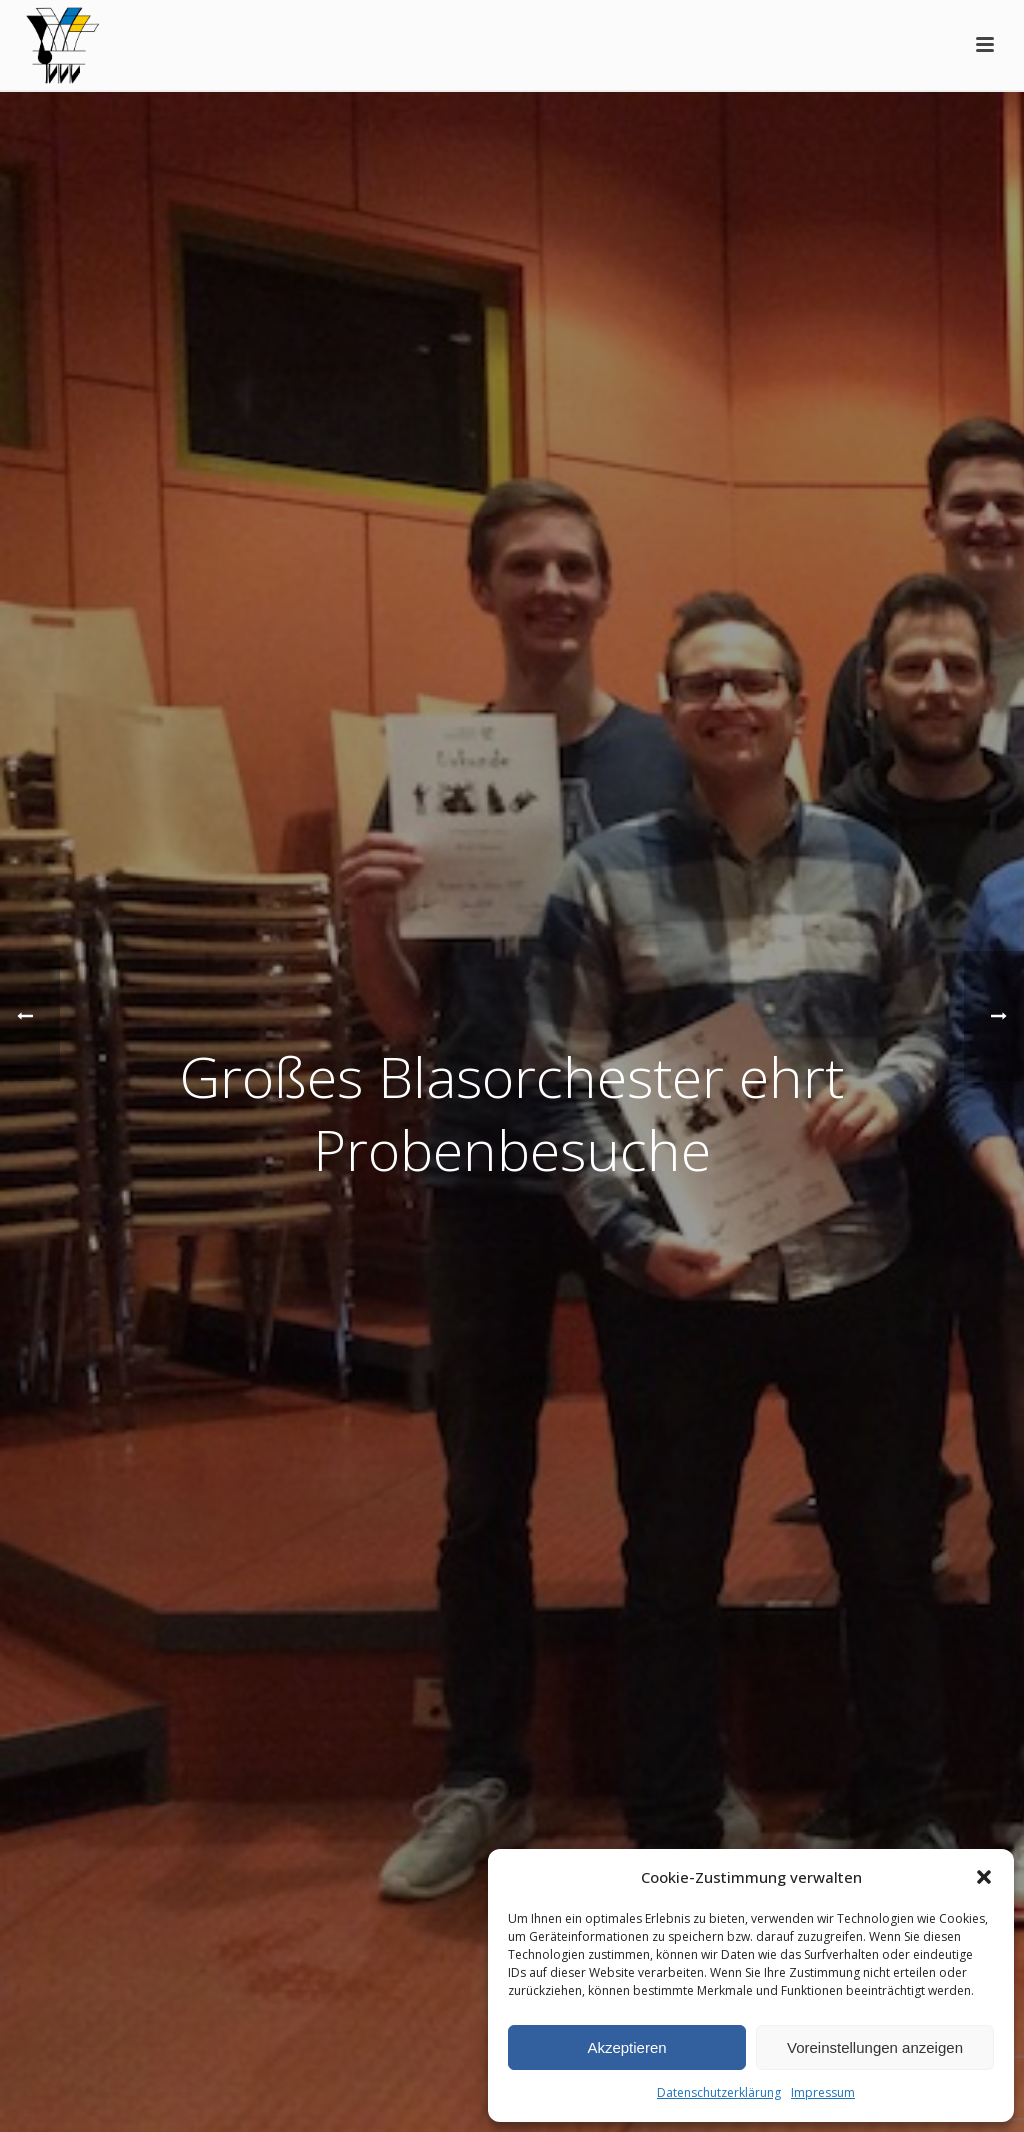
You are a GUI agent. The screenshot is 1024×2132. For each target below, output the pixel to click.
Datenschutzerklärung (719, 2092)
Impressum (823, 2092)
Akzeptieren (626, 2047)
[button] (984, 1877)
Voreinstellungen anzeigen (875, 2047)
